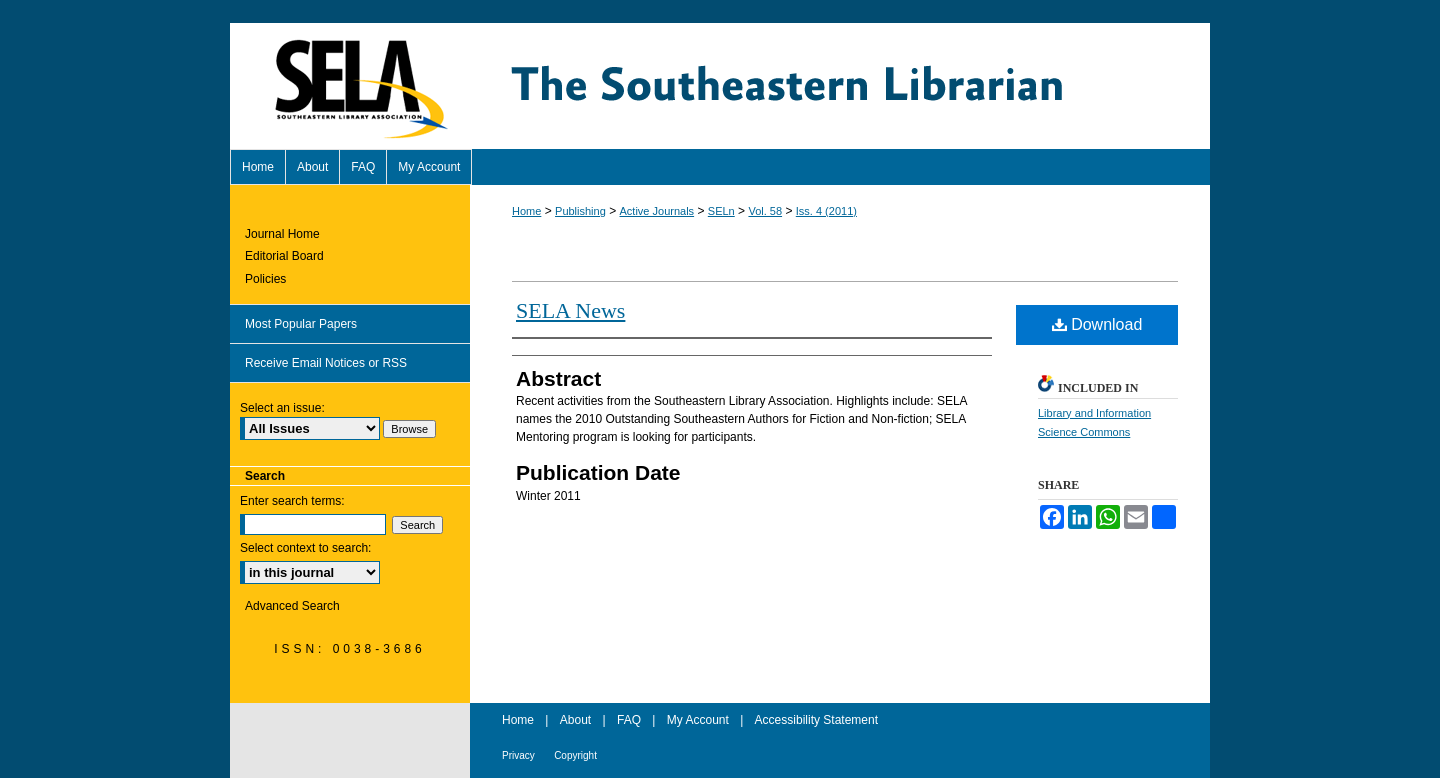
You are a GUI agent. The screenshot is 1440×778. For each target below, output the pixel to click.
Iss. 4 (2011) (826, 211)
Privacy (518, 755)
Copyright (575, 755)
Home (526, 211)
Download (1097, 324)
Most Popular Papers (301, 324)
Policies (265, 279)
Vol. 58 (765, 211)
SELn (721, 211)
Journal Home (282, 234)
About (575, 720)
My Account (698, 720)
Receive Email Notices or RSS (326, 363)
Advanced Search (292, 606)
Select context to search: (305, 548)
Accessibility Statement (816, 720)
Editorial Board (284, 256)
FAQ (629, 720)
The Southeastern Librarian (840, 86)
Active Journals (657, 211)
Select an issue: (282, 408)
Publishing (580, 211)
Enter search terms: (292, 501)
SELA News (570, 310)
